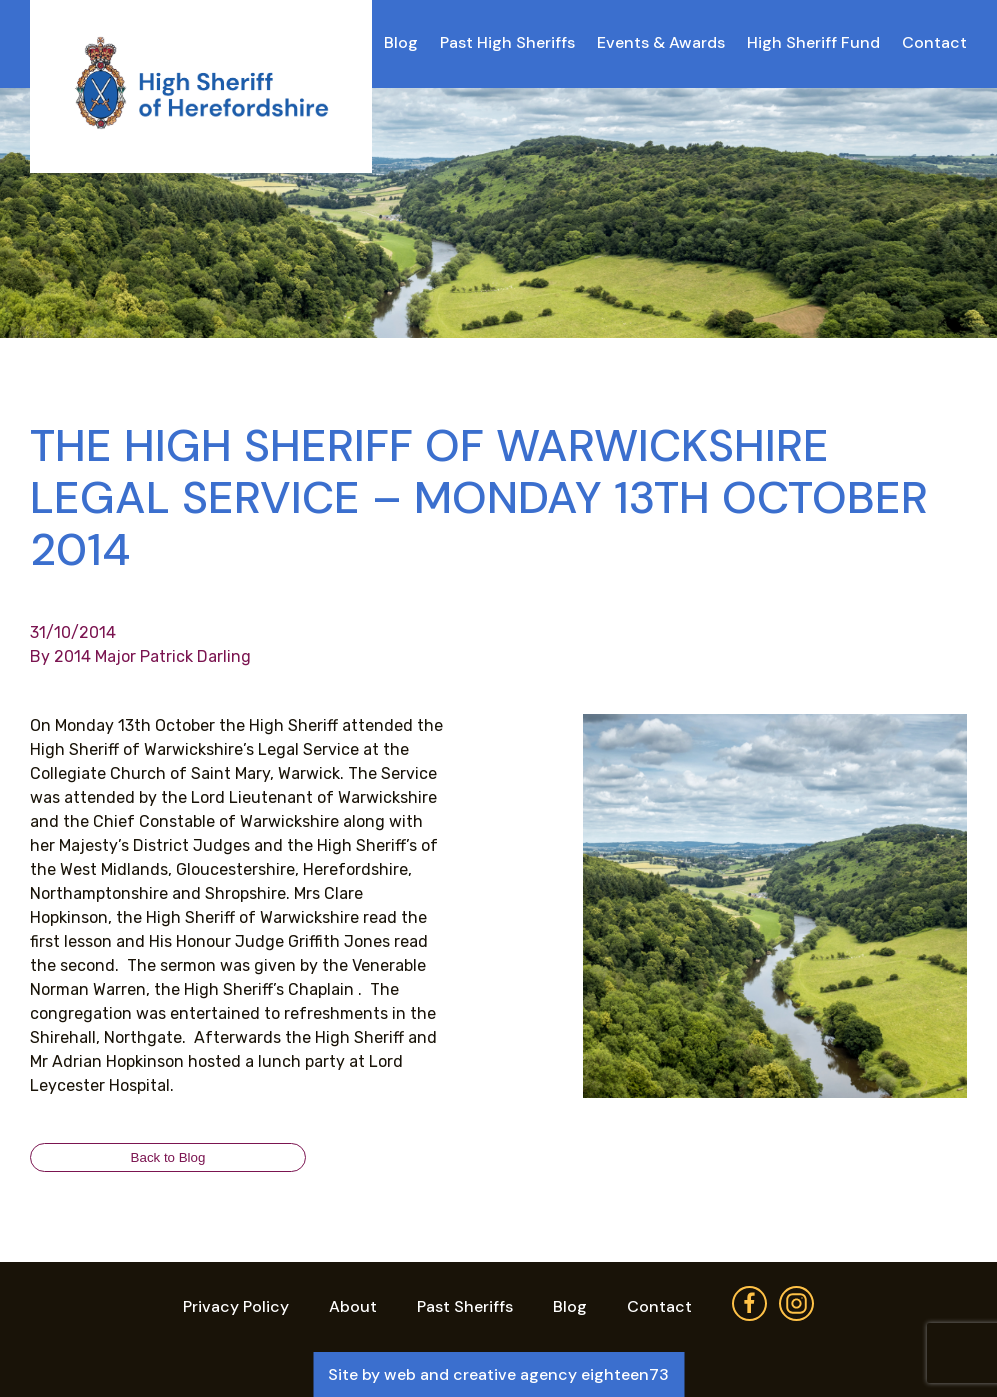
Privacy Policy (236, 1306)
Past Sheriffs (465, 1306)
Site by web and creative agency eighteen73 (498, 1374)
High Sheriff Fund (813, 42)
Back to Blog (168, 1157)
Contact (934, 42)
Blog (401, 42)
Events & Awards (661, 42)
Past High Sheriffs (507, 42)
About (353, 1306)
